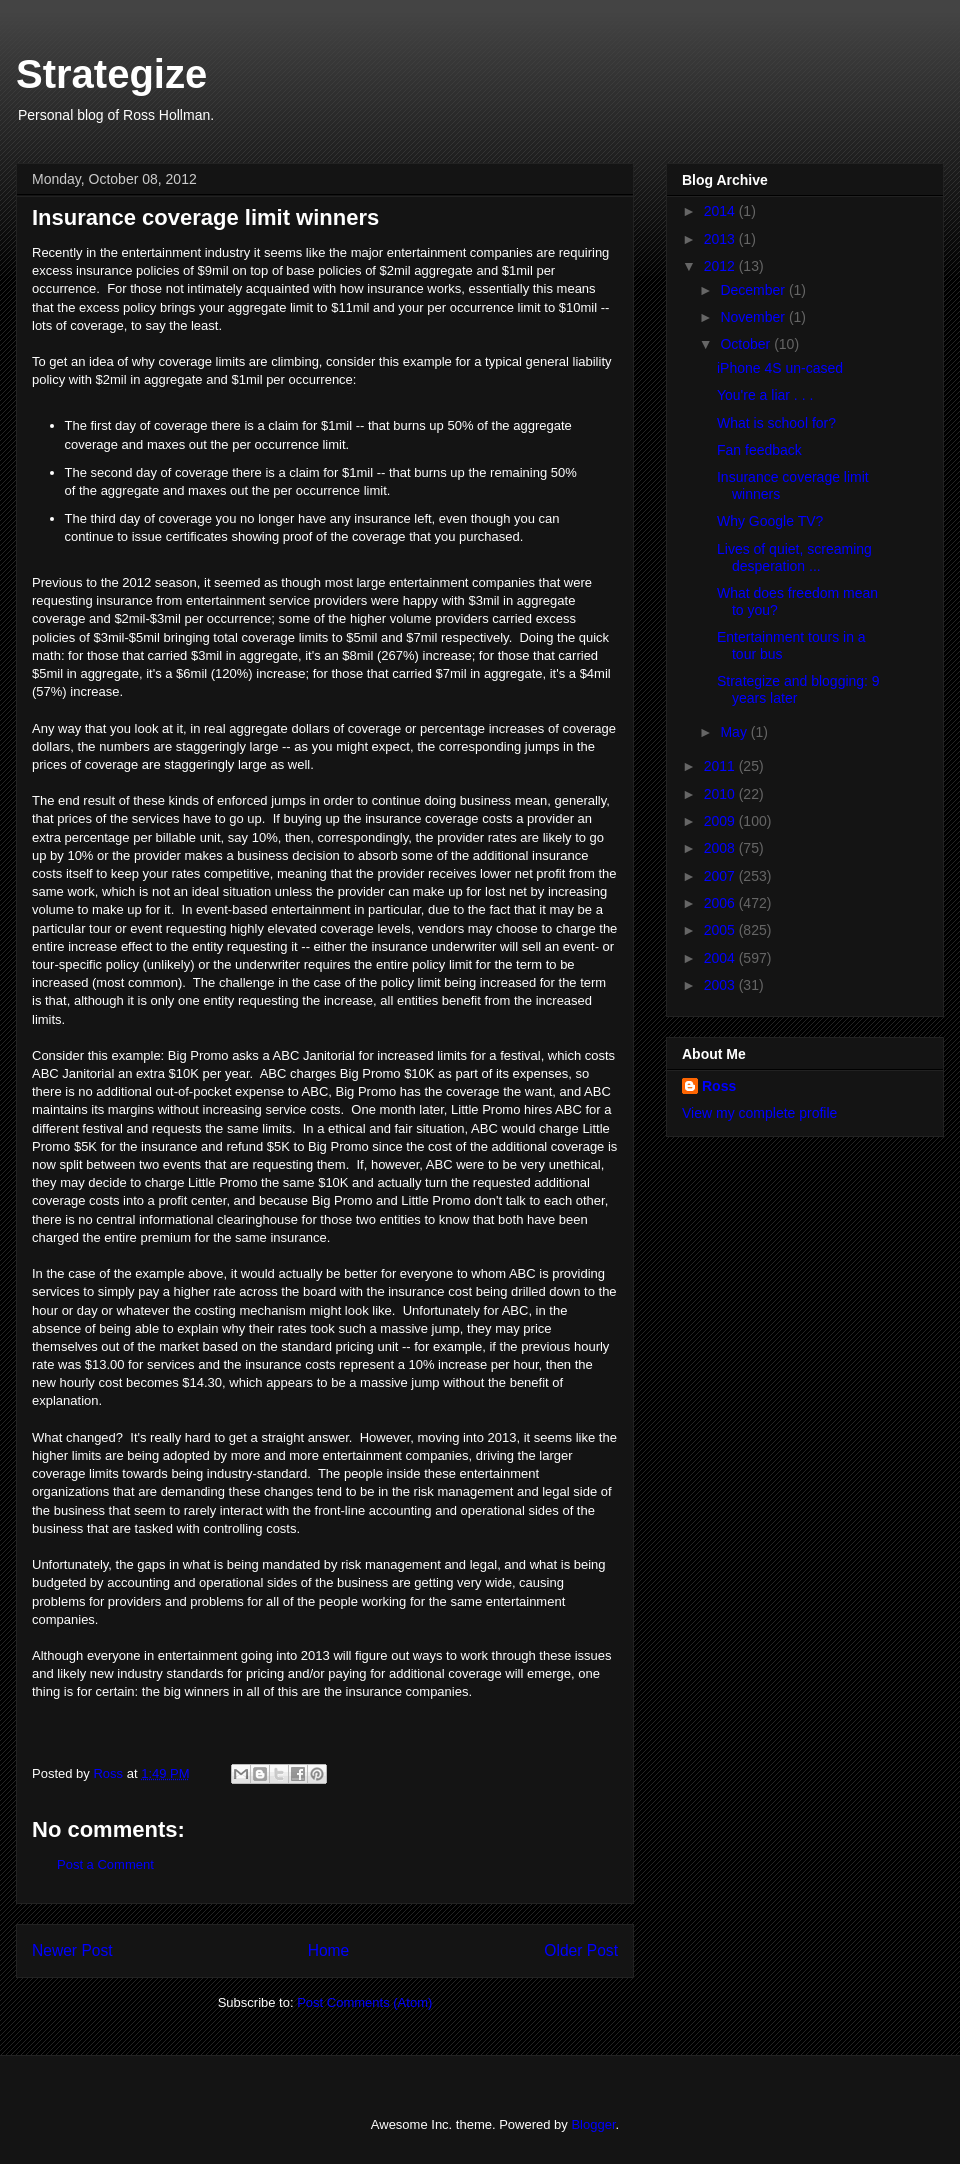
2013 (721, 239)
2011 (721, 766)
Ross (719, 1086)
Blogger (593, 2124)
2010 (721, 794)
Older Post (581, 1950)
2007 (721, 876)
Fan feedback (759, 450)
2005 (721, 930)
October (747, 344)
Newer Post (72, 1950)
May (735, 732)
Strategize (111, 74)
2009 (721, 821)
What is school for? (776, 423)
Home (329, 1950)
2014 (721, 211)
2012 (721, 266)
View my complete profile (759, 1113)
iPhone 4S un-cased (780, 368)
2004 (721, 958)
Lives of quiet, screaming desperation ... (794, 557)
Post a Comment (105, 1864)
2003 (721, 985)
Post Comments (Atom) (364, 2002)
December (754, 290)
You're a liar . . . (765, 395)
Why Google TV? (770, 521)
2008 (721, 848)
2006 (721, 903)
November (754, 317)
